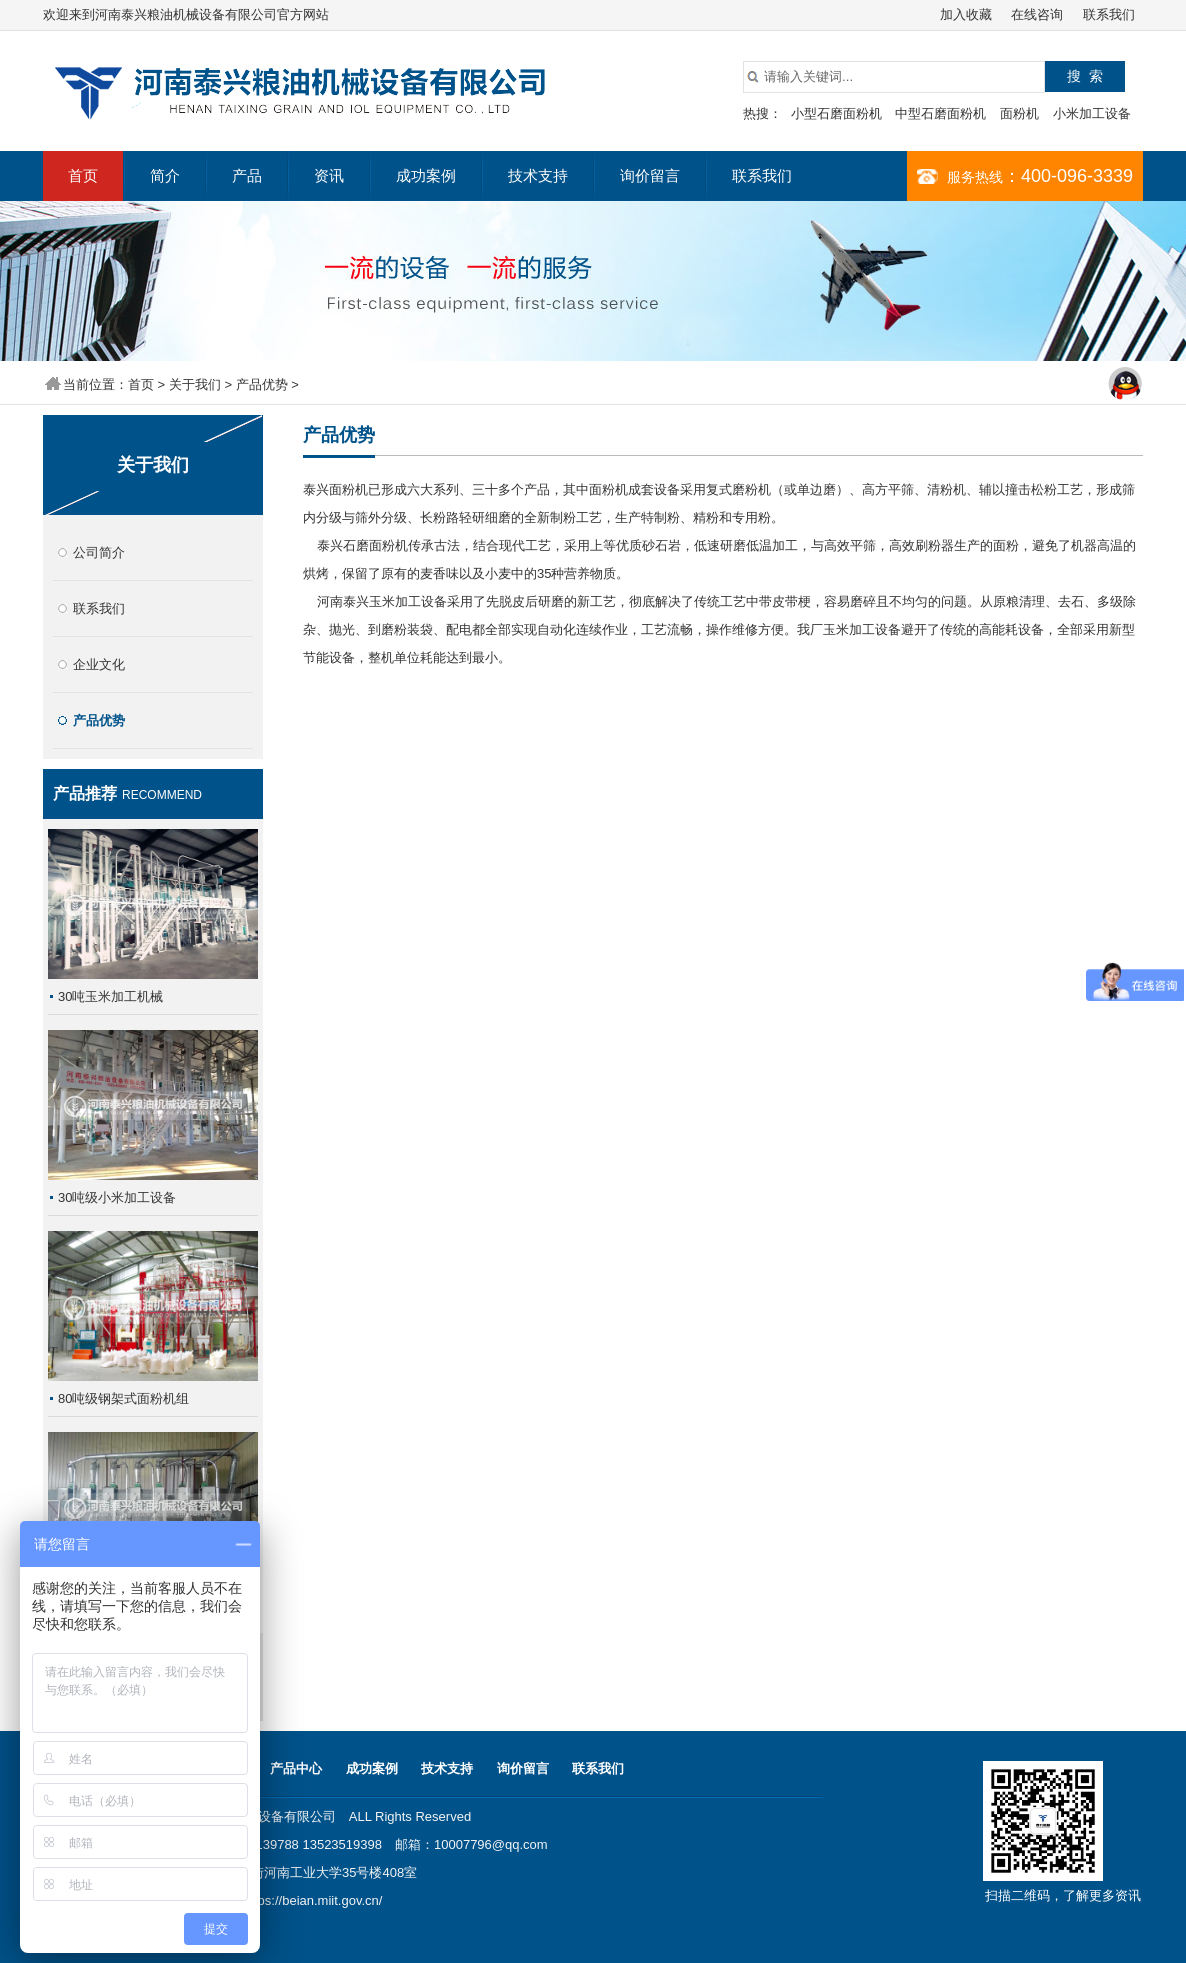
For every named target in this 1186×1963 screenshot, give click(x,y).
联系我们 (1109, 14)
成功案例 (426, 175)
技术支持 (538, 175)
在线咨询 (1037, 14)
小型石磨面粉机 (836, 113)
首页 (83, 175)
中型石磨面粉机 (940, 113)
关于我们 (195, 384)
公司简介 (99, 552)
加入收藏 (966, 14)
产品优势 (262, 384)
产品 (247, 175)
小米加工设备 (1092, 113)
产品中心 (296, 1768)
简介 (165, 175)
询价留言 (650, 175)
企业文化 (99, 664)
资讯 (329, 175)
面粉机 (1019, 113)
